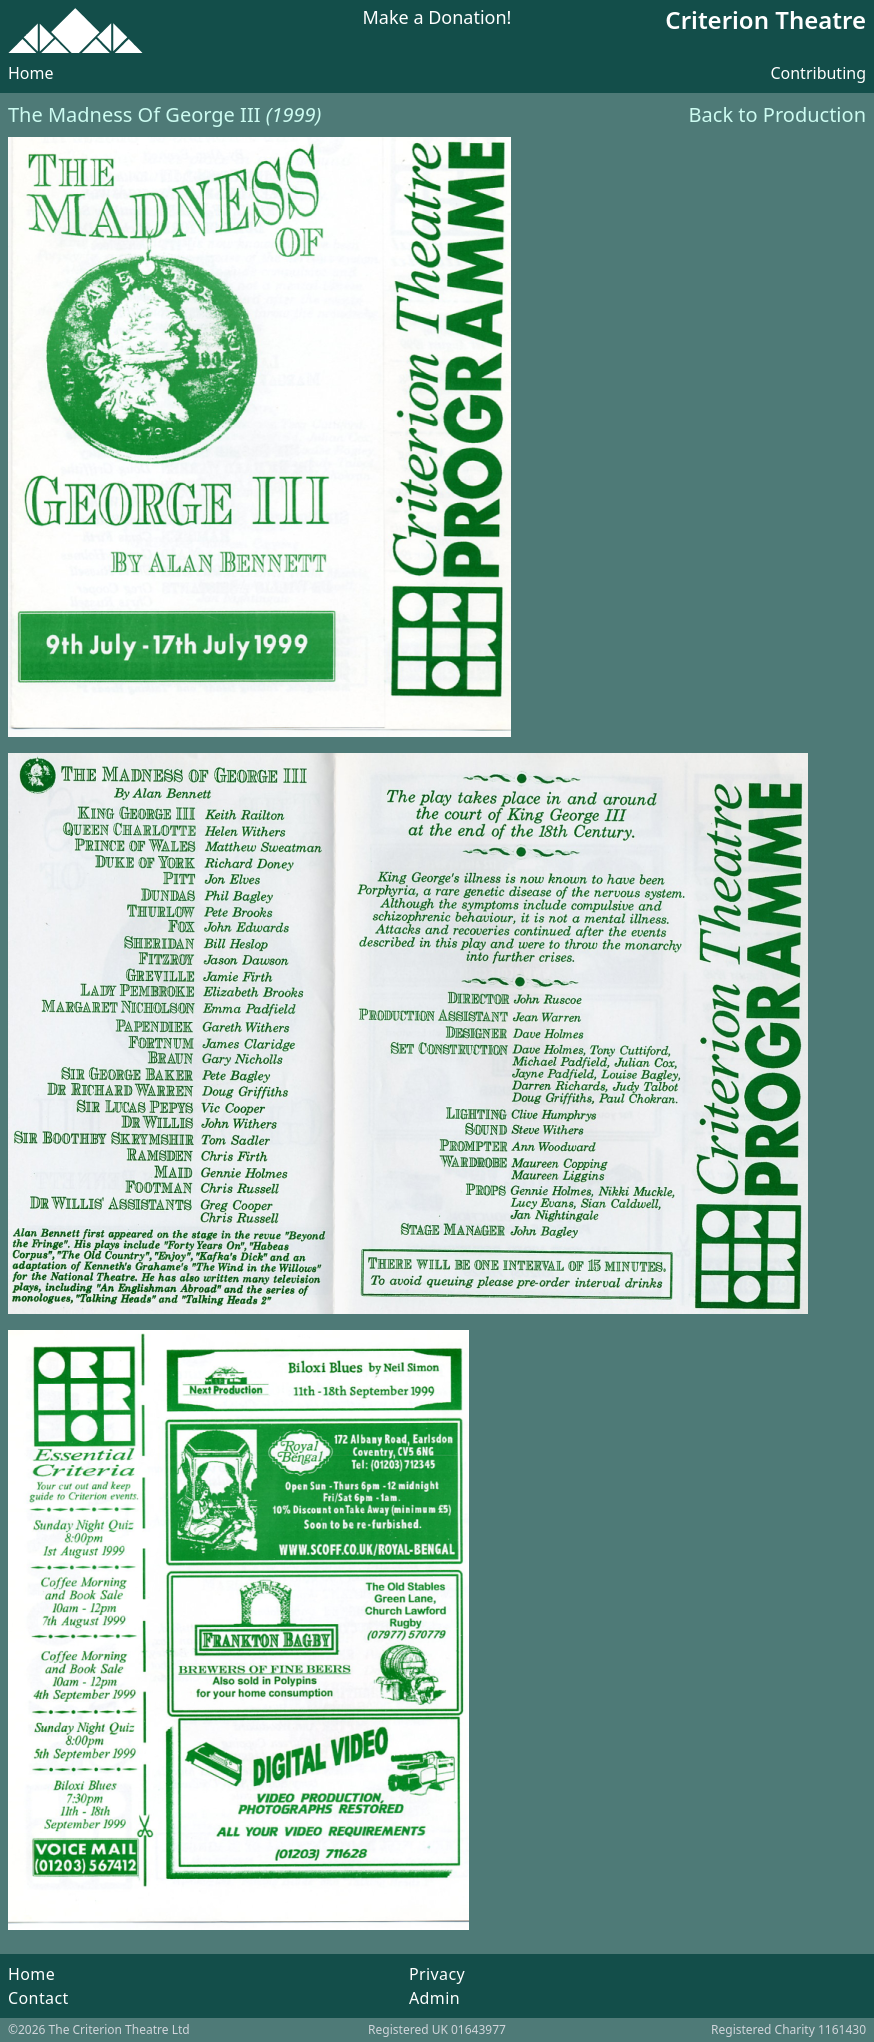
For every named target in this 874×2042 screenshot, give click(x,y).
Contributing (818, 73)
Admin (434, 1998)
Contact (38, 1998)
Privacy (437, 1974)
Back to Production (777, 114)
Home (31, 73)
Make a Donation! (437, 18)
